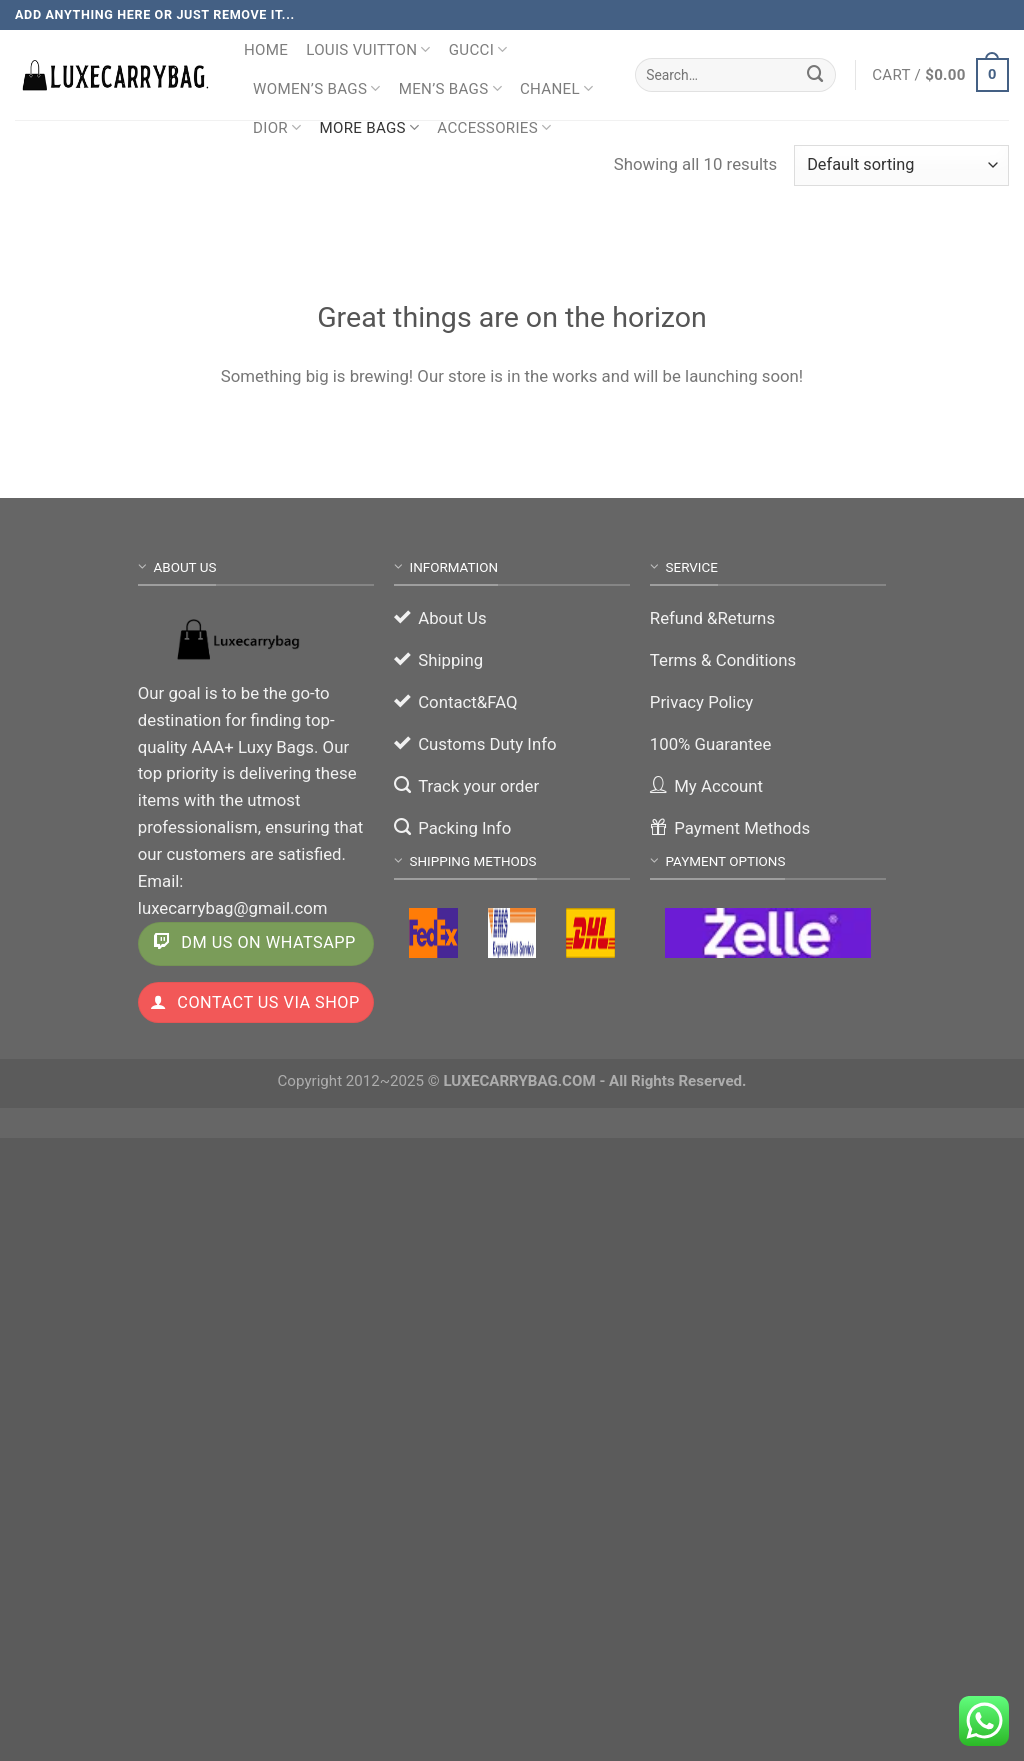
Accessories (494, 127)
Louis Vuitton (368, 49)
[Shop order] (901, 165)
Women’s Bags (317, 88)
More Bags (369, 127)
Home (266, 50)
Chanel (556, 88)
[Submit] (816, 74)
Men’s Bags (450, 88)
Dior (277, 127)
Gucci (478, 49)
